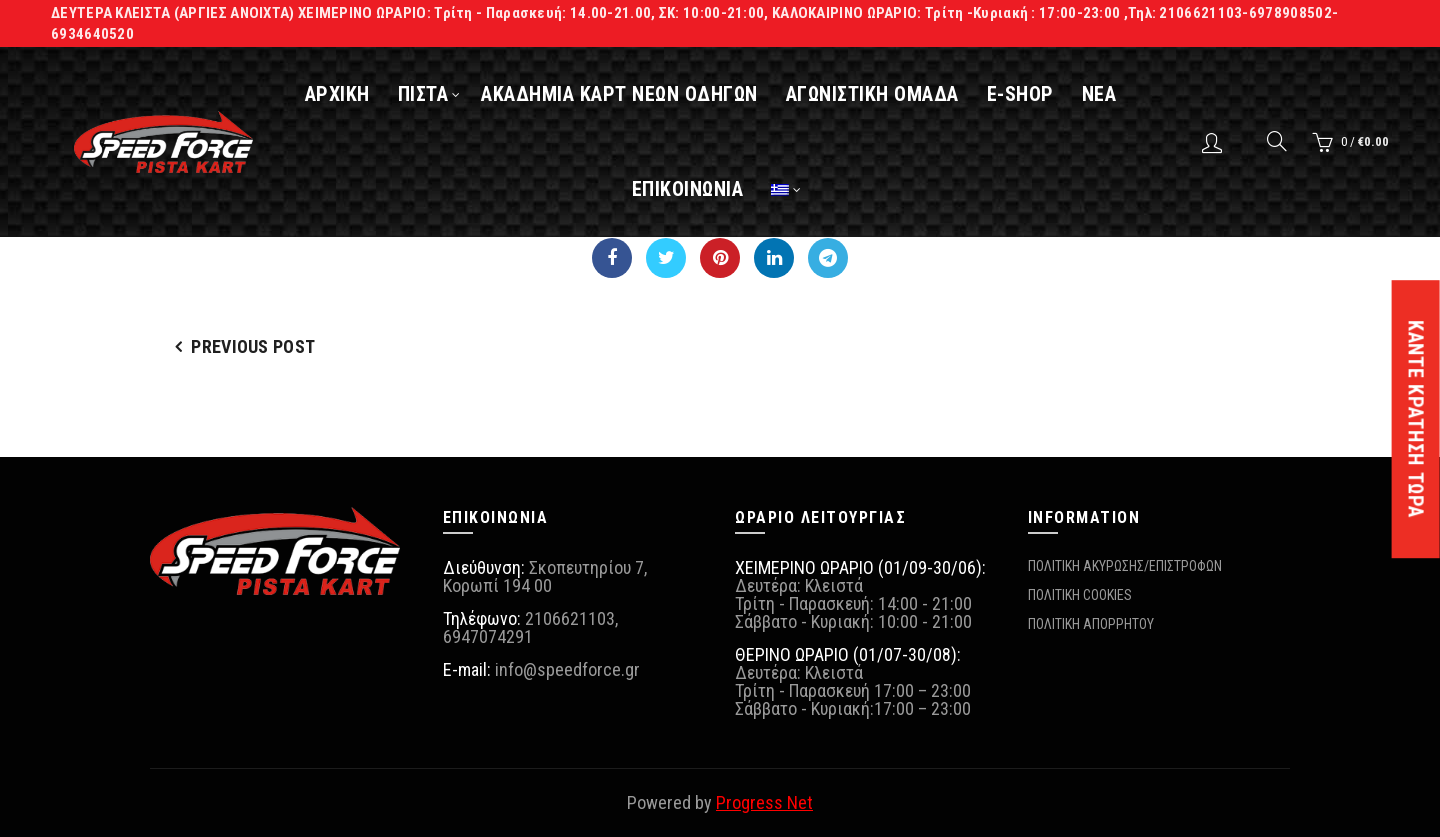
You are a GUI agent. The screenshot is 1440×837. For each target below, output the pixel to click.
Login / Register (1214, 142)
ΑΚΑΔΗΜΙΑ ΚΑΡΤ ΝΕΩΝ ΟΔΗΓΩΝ (632, 94)
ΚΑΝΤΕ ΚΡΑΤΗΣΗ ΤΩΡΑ (1416, 419)
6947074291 (488, 636)
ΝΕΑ (1111, 94)
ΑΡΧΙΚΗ (349, 94)
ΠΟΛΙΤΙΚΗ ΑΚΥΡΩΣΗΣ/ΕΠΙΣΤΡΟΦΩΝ (1125, 566)
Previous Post (253, 346)
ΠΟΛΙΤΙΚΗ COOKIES (1080, 595)
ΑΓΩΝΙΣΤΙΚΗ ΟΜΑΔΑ (884, 94)
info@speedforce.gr (567, 669)
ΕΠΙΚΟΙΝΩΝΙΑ (700, 189)
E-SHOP (1032, 94)
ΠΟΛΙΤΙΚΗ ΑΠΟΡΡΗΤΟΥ (1091, 624)
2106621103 (570, 618)
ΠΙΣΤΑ (435, 94)
